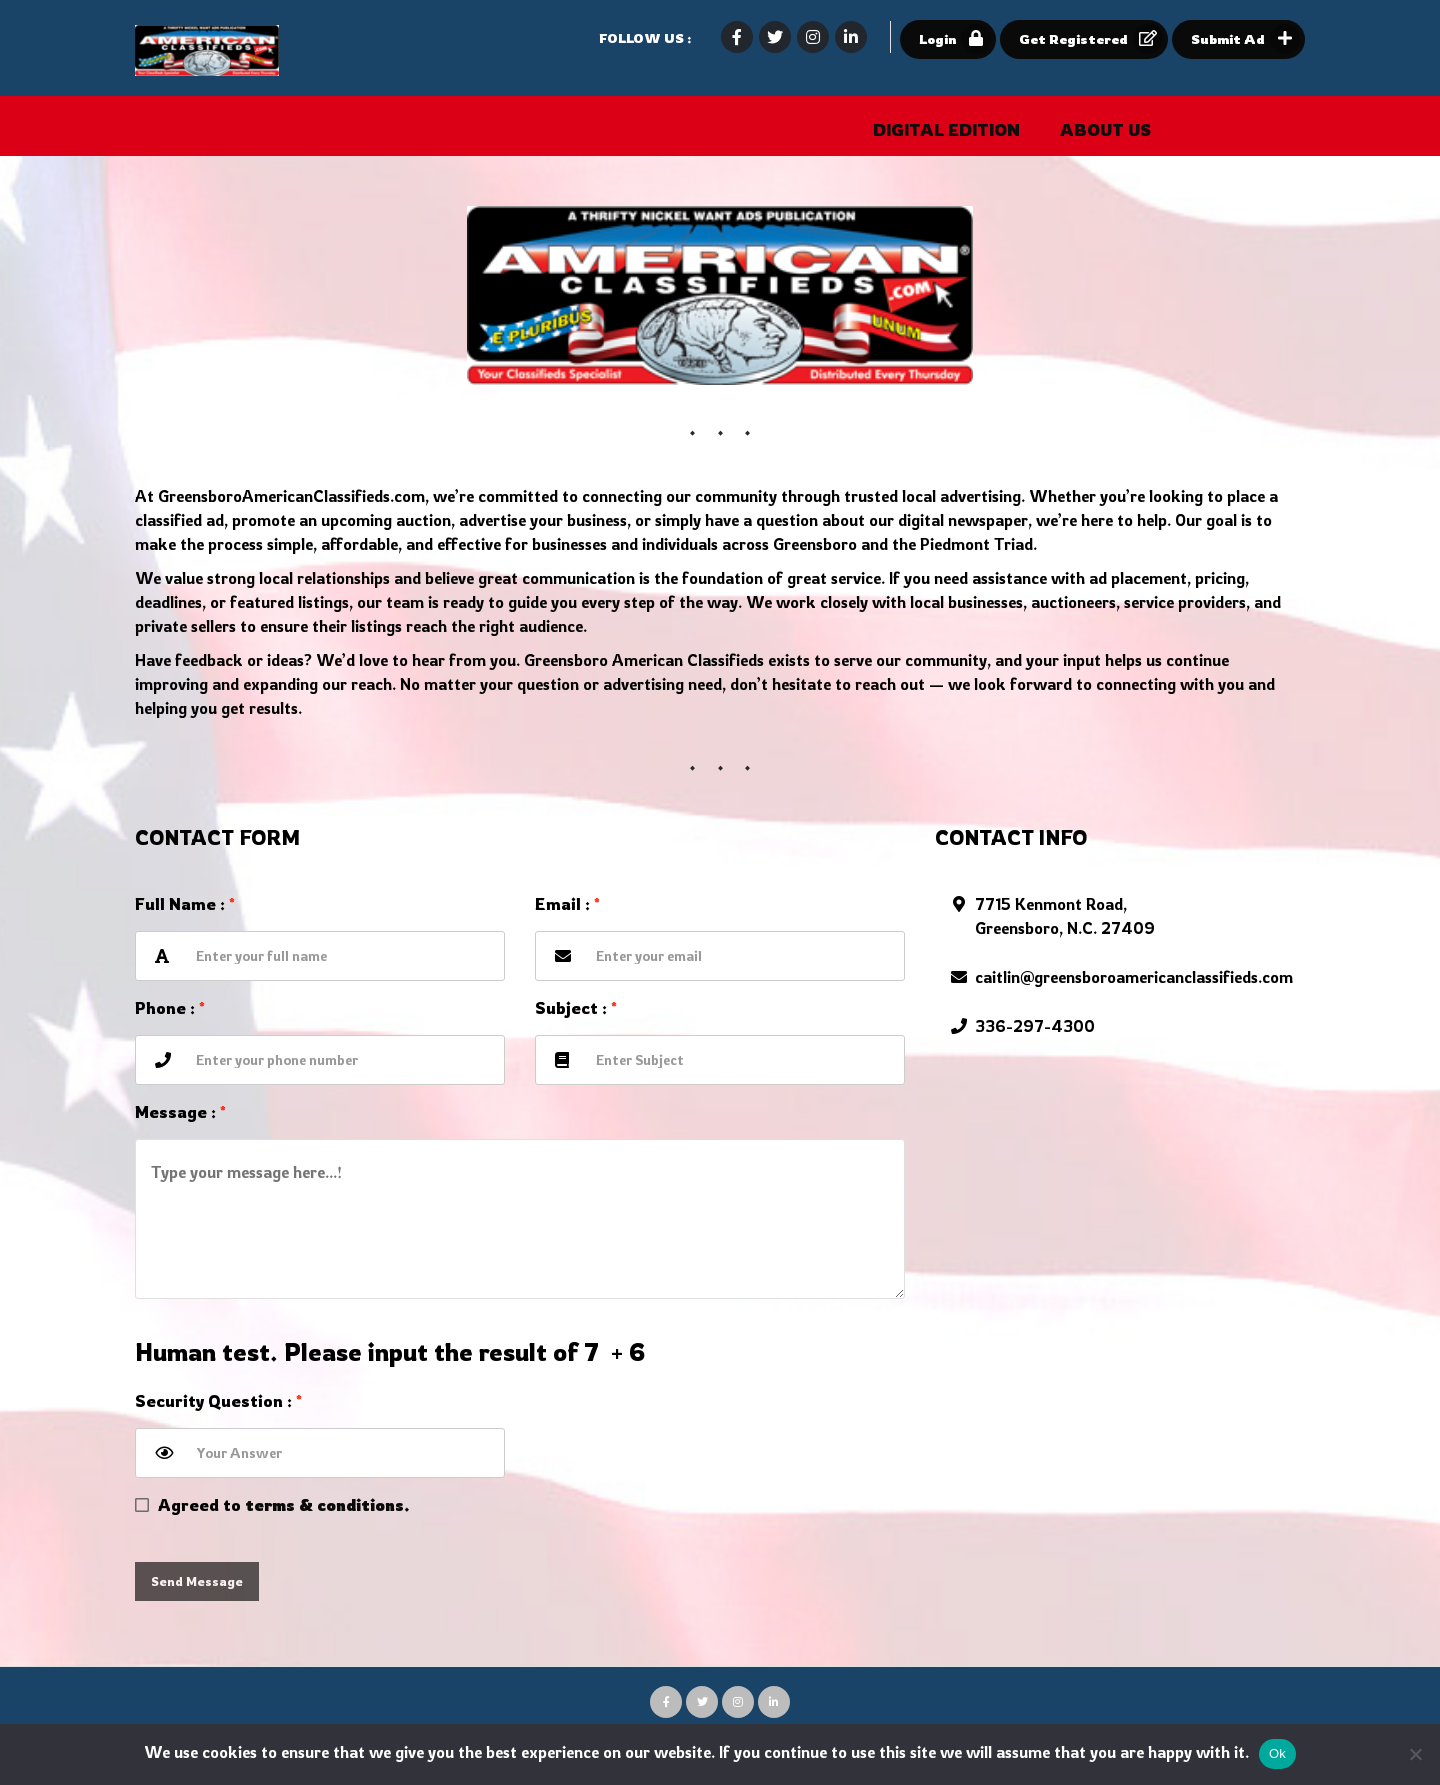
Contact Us (1248, 130)
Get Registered (1091, 39)
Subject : (576, 1008)
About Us (1105, 130)
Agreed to (284, 1505)
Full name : (185, 904)
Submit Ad (1245, 39)
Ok (1277, 1753)
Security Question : (218, 1401)
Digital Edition (946, 130)
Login (955, 39)
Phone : (170, 1008)
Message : (180, 1112)
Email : (567, 904)
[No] (1415, 1754)
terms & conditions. (327, 1505)
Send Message (197, 1581)
